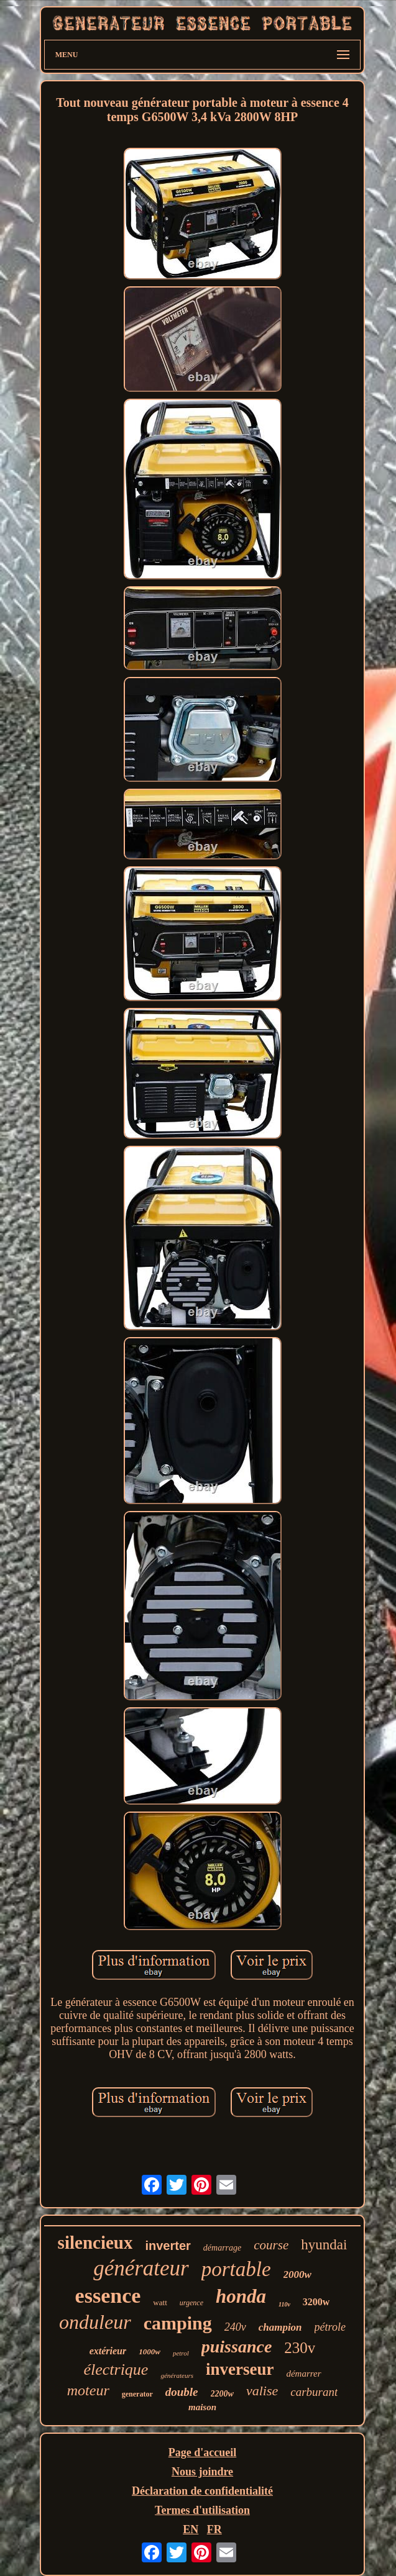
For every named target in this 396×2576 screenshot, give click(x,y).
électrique (115, 2370)
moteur (88, 2390)
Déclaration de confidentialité (202, 2491)
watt (160, 2302)
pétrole (330, 2327)
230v (299, 2347)
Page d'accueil (202, 2452)
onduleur (95, 2322)
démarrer (303, 2374)
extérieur (108, 2351)
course (271, 2245)
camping (178, 2323)
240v (235, 2327)
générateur (141, 2268)
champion (280, 2327)
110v (284, 2304)
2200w (222, 2393)
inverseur (240, 2369)
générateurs (176, 2375)
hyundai (324, 2244)
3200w (316, 2302)
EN (190, 2529)
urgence (191, 2302)
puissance (236, 2346)
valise (262, 2390)
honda (241, 2296)
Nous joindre (202, 2471)
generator (137, 2394)
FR (214, 2529)
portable (236, 2269)
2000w (297, 2274)
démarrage (222, 2247)
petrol (181, 2353)
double (181, 2391)
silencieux (95, 2242)
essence (108, 2295)
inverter (167, 2245)
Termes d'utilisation (202, 2510)
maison (202, 2407)
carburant (314, 2391)
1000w (149, 2351)
